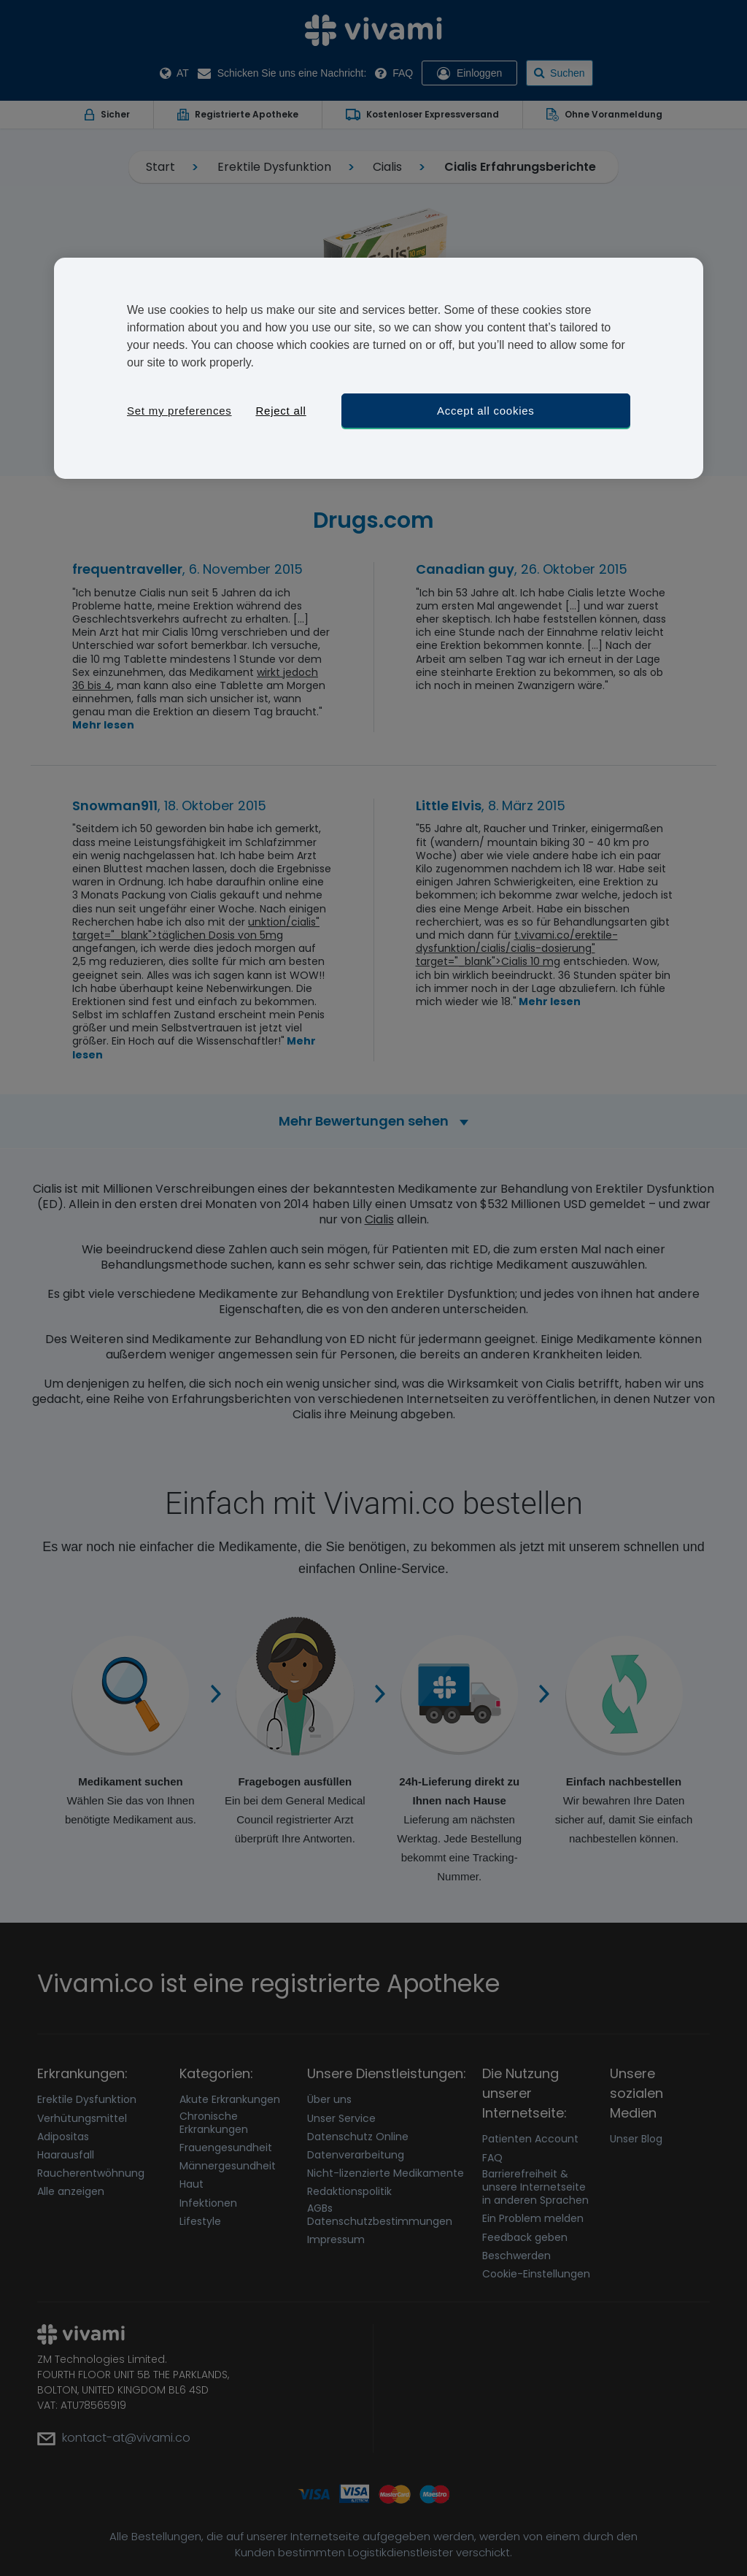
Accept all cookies (486, 410)
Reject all (280, 410)
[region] (378, 368)
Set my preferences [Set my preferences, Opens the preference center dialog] (179, 410)
